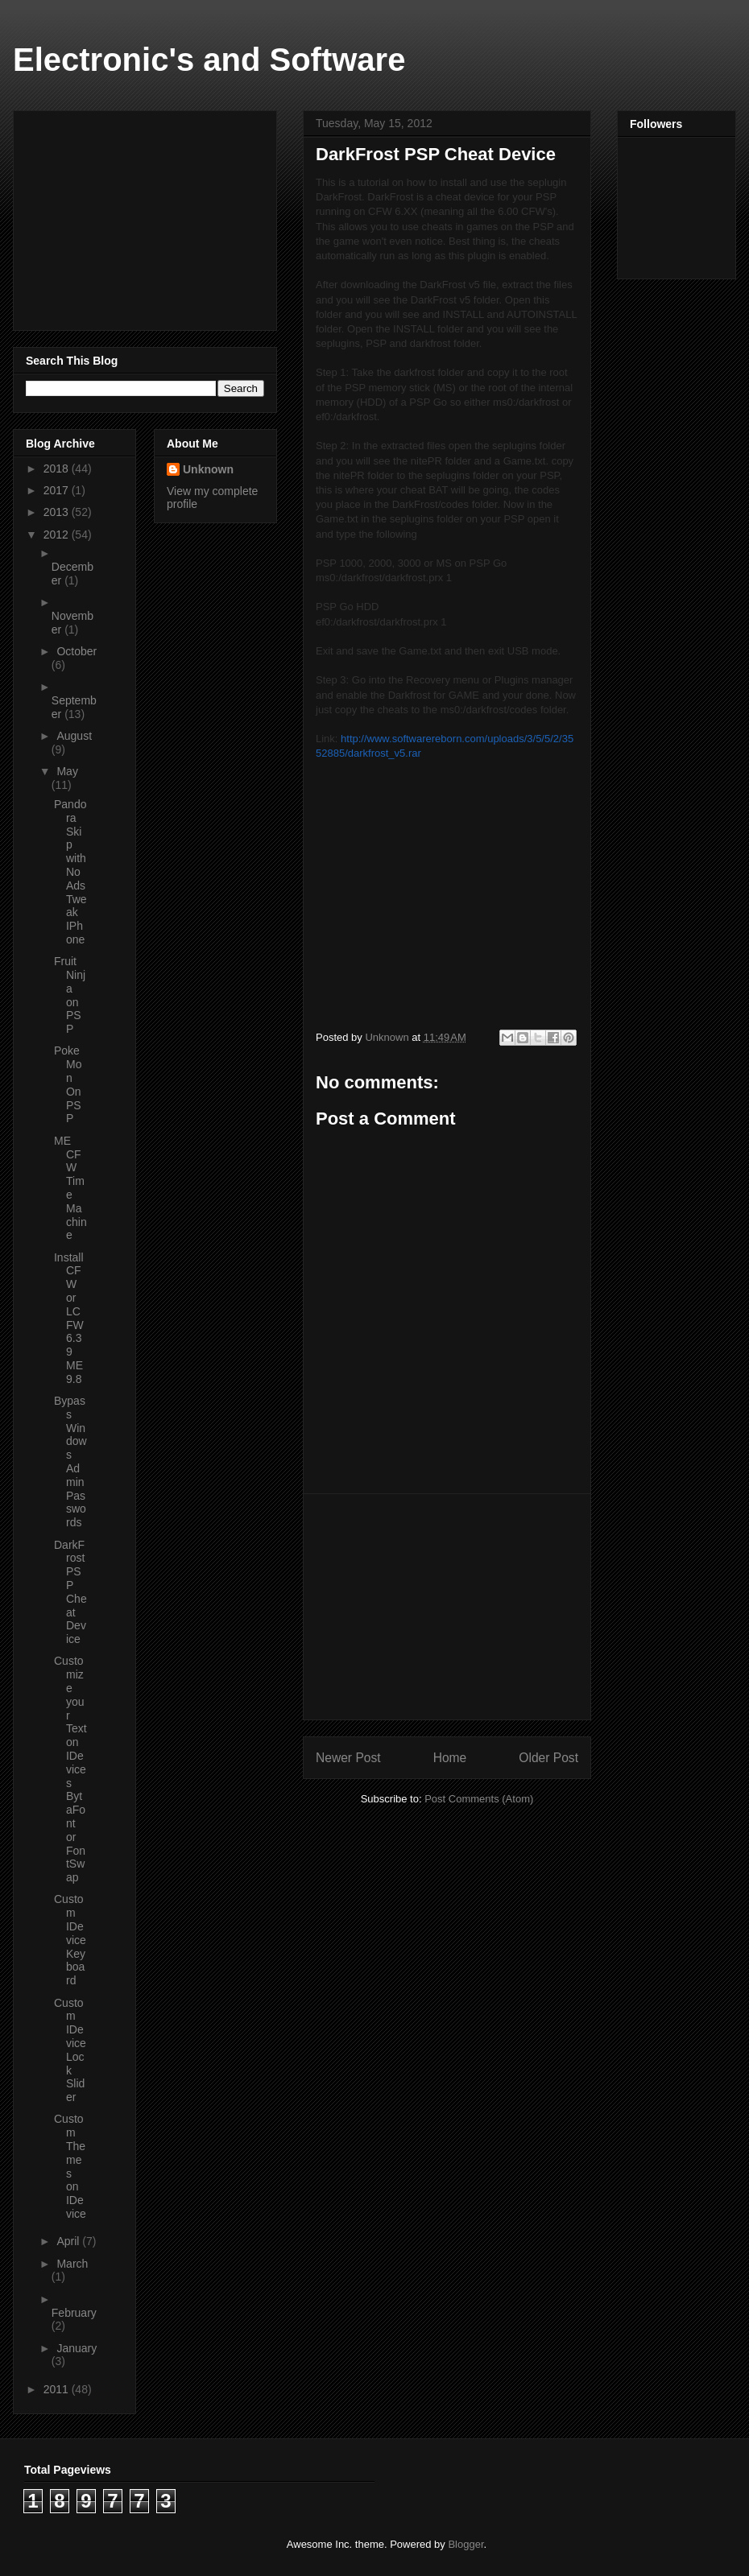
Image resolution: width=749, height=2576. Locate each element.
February (74, 2312)
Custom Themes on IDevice (70, 2166)
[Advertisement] (447, 1606)
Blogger (465, 2544)
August (74, 735)
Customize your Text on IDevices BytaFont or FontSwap (70, 1769)
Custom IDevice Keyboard (70, 1940)
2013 (57, 512)
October (76, 651)
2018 (57, 468)
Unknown (208, 469)
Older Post (548, 1758)
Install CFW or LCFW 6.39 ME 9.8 (69, 1318)
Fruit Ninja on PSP (69, 995)
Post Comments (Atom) (478, 1799)
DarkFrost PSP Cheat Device (70, 1592)
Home (450, 1758)
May (66, 771)
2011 (57, 2389)
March (72, 2263)
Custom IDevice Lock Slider (70, 2050)
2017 (57, 490)
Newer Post (348, 1758)
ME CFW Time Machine (70, 1188)
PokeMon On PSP (67, 1084)
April (69, 2241)
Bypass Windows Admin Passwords (70, 1461)
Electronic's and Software (209, 59)
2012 (57, 534)
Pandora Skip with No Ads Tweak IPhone (70, 872)
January (76, 2348)
